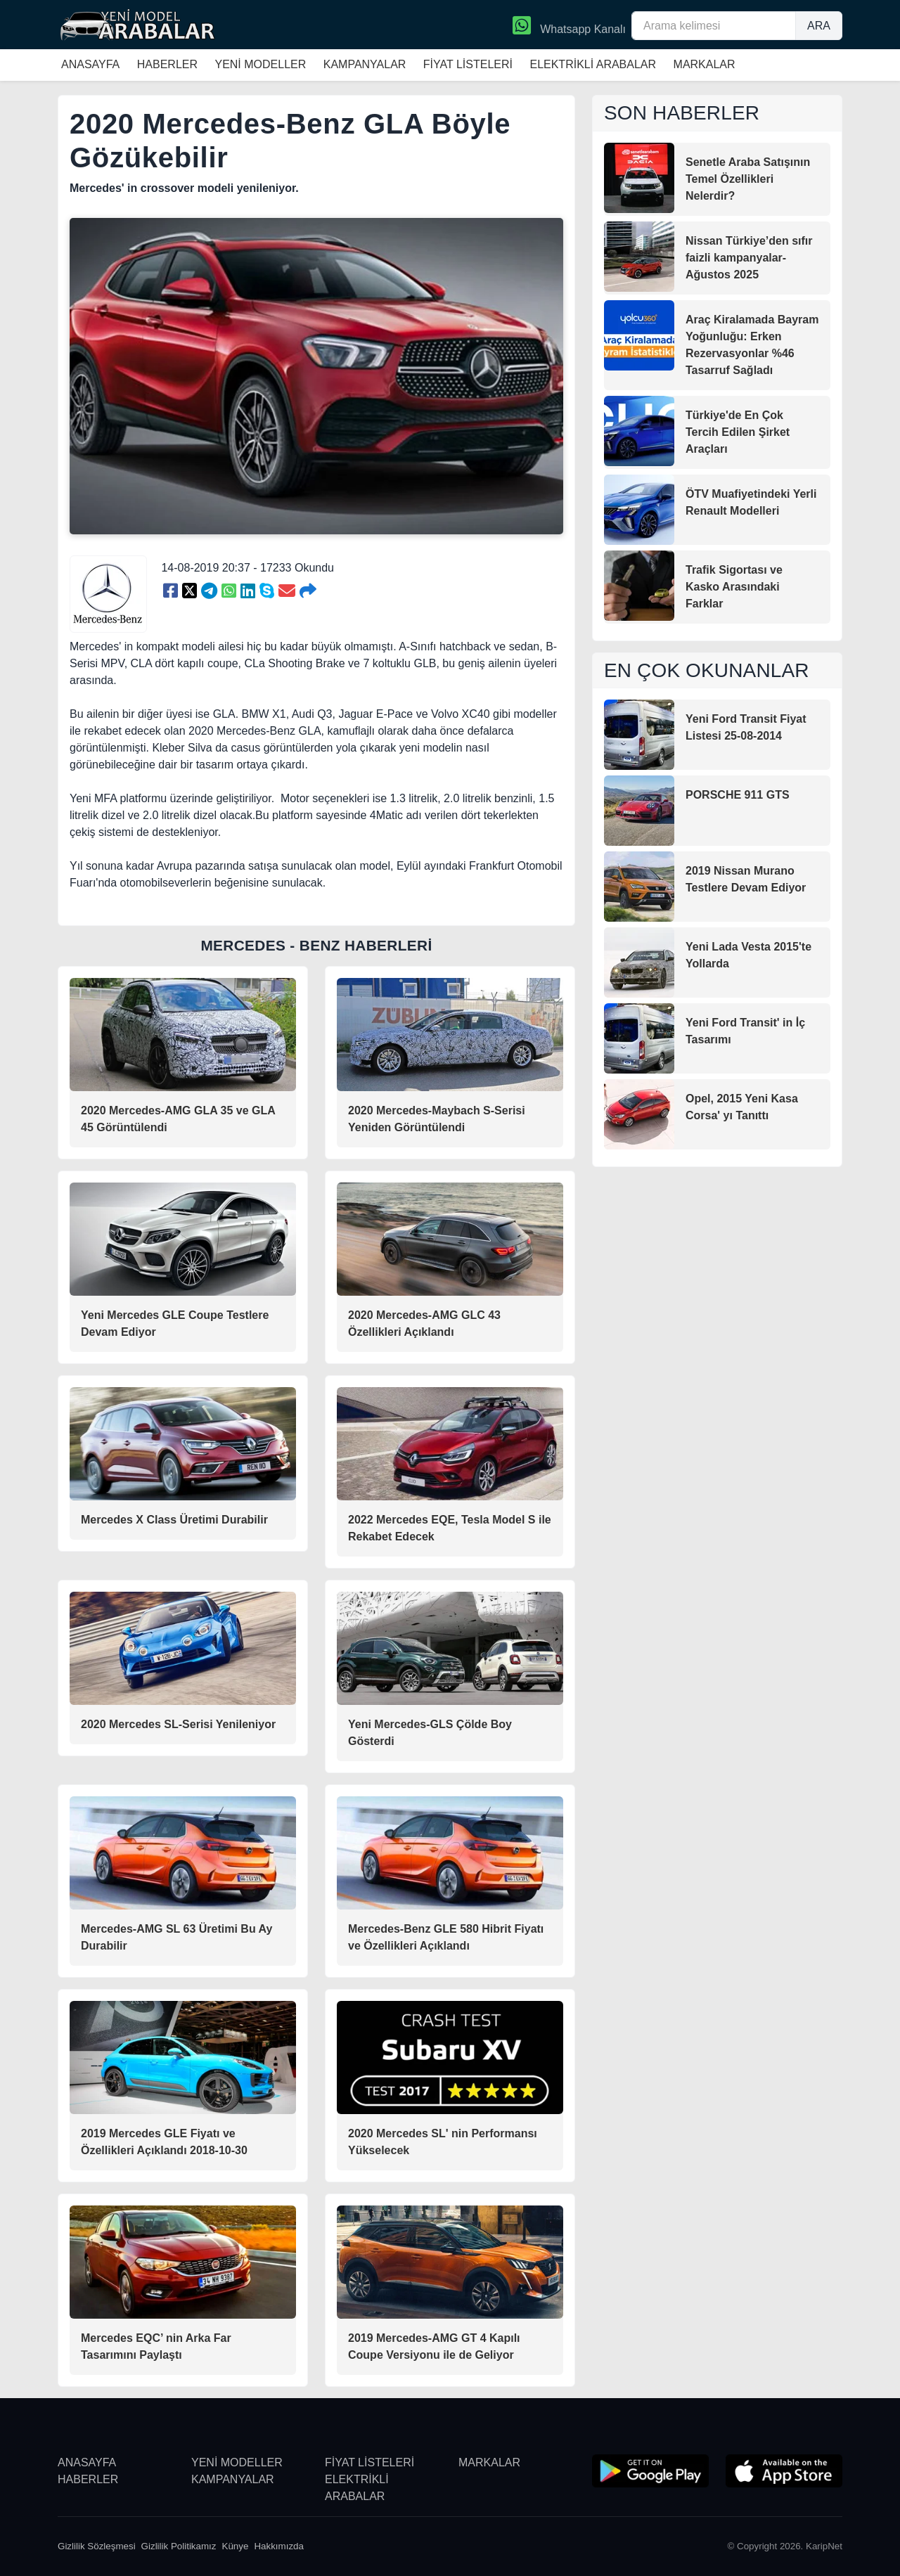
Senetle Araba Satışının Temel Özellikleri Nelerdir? (748, 179)
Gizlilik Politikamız (179, 2546)
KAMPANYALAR (364, 64)
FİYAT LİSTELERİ (468, 64)
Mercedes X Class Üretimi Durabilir (174, 1520)
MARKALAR (704, 64)
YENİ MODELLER (260, 64)
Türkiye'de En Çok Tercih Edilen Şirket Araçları (738, 432)
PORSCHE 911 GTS (738, 795)
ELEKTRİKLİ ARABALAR (592, 64)
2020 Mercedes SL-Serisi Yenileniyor (178, 1724)
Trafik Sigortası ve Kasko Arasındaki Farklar (734, 587)
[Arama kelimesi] (713, 25)
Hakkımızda (279, 2546)
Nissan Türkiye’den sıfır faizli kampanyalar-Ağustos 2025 (749, 258)
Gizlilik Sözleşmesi (97, 2546)
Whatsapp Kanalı (569, 27)
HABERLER (167, 64)
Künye (235, 2546)
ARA (818, 26)
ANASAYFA (90, 64)
